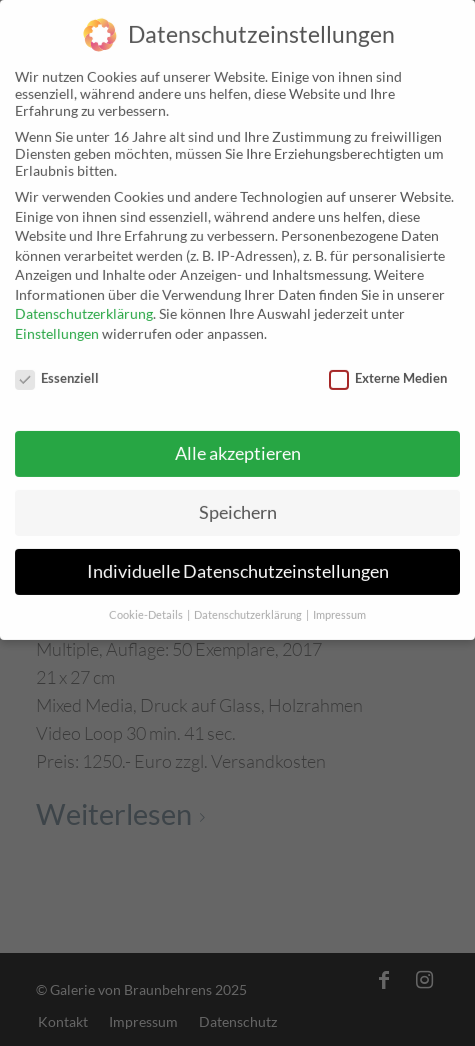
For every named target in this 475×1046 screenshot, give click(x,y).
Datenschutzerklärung (84, 305)
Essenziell (57, 369)
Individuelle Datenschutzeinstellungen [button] (238, 563)
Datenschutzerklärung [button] (249, 607)
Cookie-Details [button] (147, 607)
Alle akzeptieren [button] (238, 445)
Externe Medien (388, 369)
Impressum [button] (339, 607)
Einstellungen (57, 325)
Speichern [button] (238, 504)
